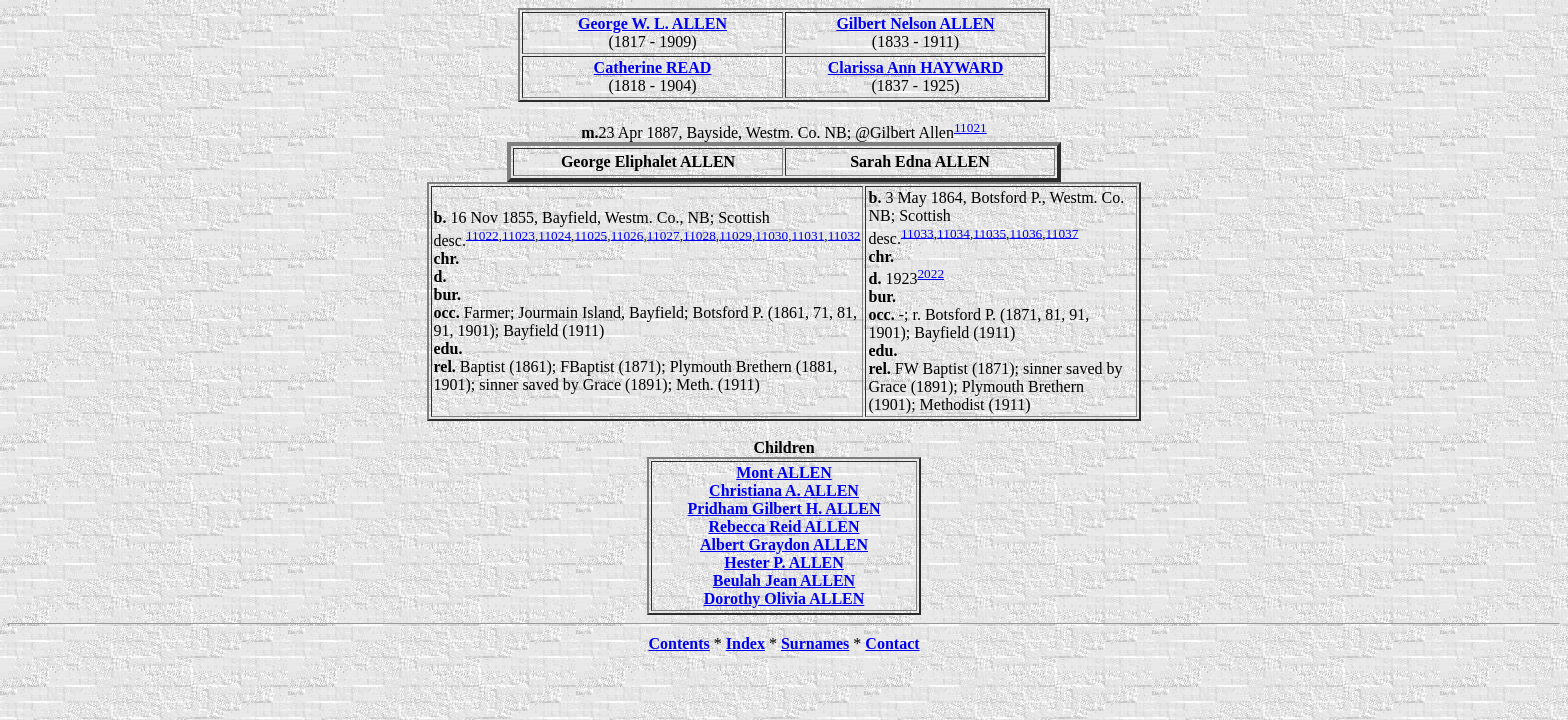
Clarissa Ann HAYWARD (915, 67)
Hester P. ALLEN (784, 562)
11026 (627, 234)
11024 (554, 234)
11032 (844, 234)
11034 (953, 232)
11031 (807, 234)
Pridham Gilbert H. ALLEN (784, 508)
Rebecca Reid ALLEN (783, 526)
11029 (735, 234)
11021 (970, 127)
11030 (771, 234)
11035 (989, 232)
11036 (1025, 232)
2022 (930, 273)
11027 (663, 234)
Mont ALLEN (784, 472)
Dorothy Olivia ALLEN (784, 598)
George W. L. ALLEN (652, 23)
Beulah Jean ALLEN (784, 580)
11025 (590, 234)
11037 (1062, 232)
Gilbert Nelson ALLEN (915, 23)
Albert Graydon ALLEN (784, 544)
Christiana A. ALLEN (784, 490)
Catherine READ (653, 67)
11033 (917, 232)
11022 (482, 234)
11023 (518, 234)
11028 (699, 234)
